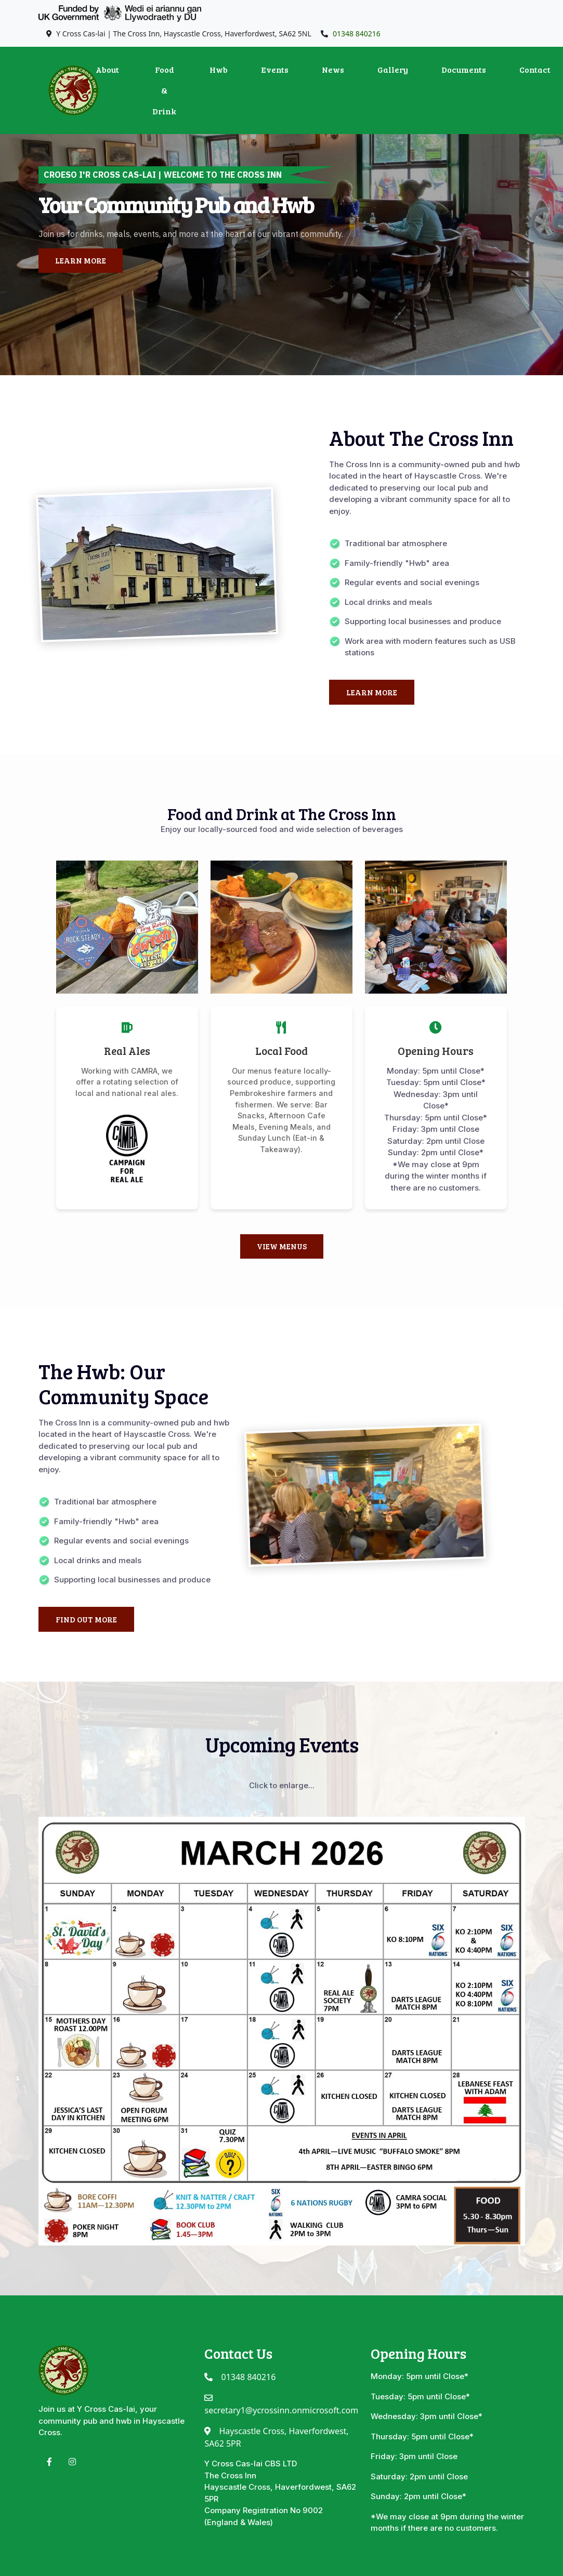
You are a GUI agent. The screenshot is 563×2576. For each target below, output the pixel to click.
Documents (463, 69)
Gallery (392, 69)
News (333, 69)
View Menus (282, 1246)
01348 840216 (357, 33)
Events (275, 69)
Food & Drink (164, 90)
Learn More (80, 260)
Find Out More (86, 1619)
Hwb (219, 69)
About (107, 69)
